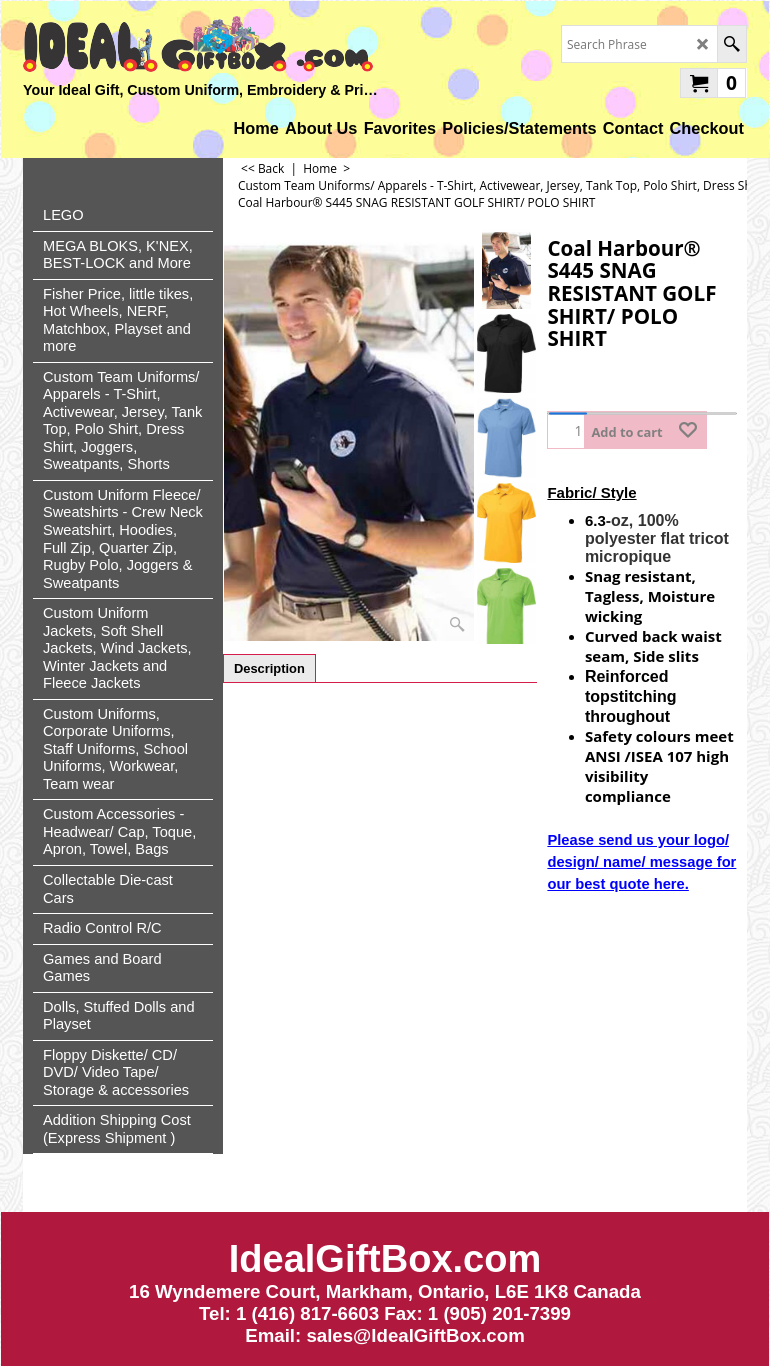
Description (269, 668)
